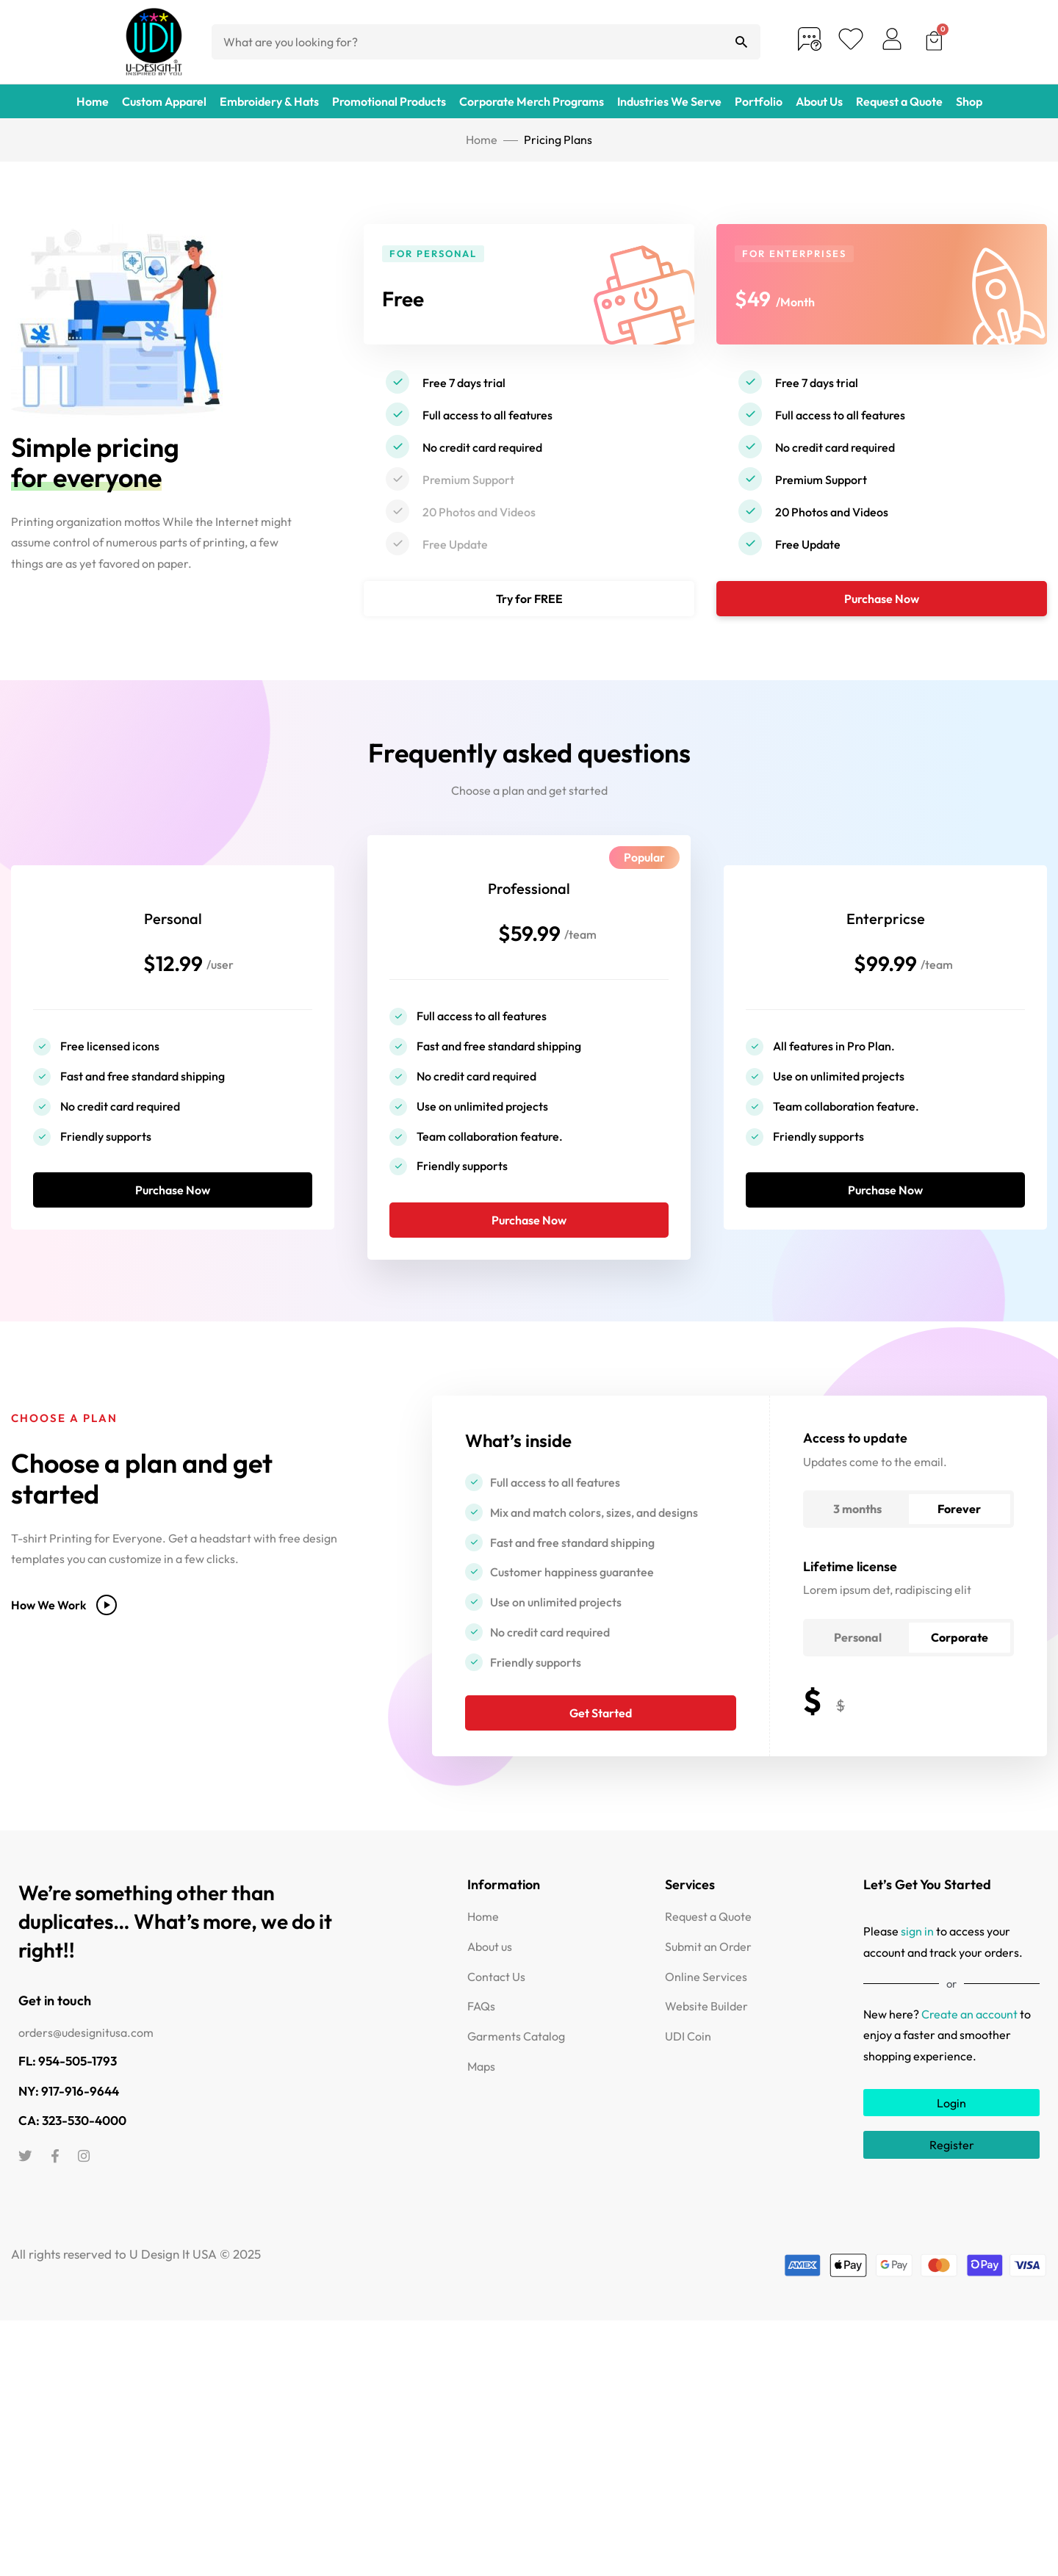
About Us (819, 101)
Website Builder (706, 2031)
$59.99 (529, 940)
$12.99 (173, 970)
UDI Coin (688, 2060)
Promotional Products (389, 101)
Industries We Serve (669, 101)
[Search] (741, 41)
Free (409, 296)
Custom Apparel (164, 101)
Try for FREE (529, 598)
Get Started (600, 1737)
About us (489, 1970)
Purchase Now (881, 598)
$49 (757, 296)
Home (92, 101)
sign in (917, 1955)
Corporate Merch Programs (531, 101)
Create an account (969, 2038)
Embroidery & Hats (269, 101)
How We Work (64, 1629)
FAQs (481, 2031)
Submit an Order (708, 1970)
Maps (481, 2090)
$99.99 (885, 970)
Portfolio (758, 101)
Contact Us (496, 2001)
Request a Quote (899, 101)
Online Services (706, 2001)
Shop (969, 101)
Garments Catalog (516, 2060)
